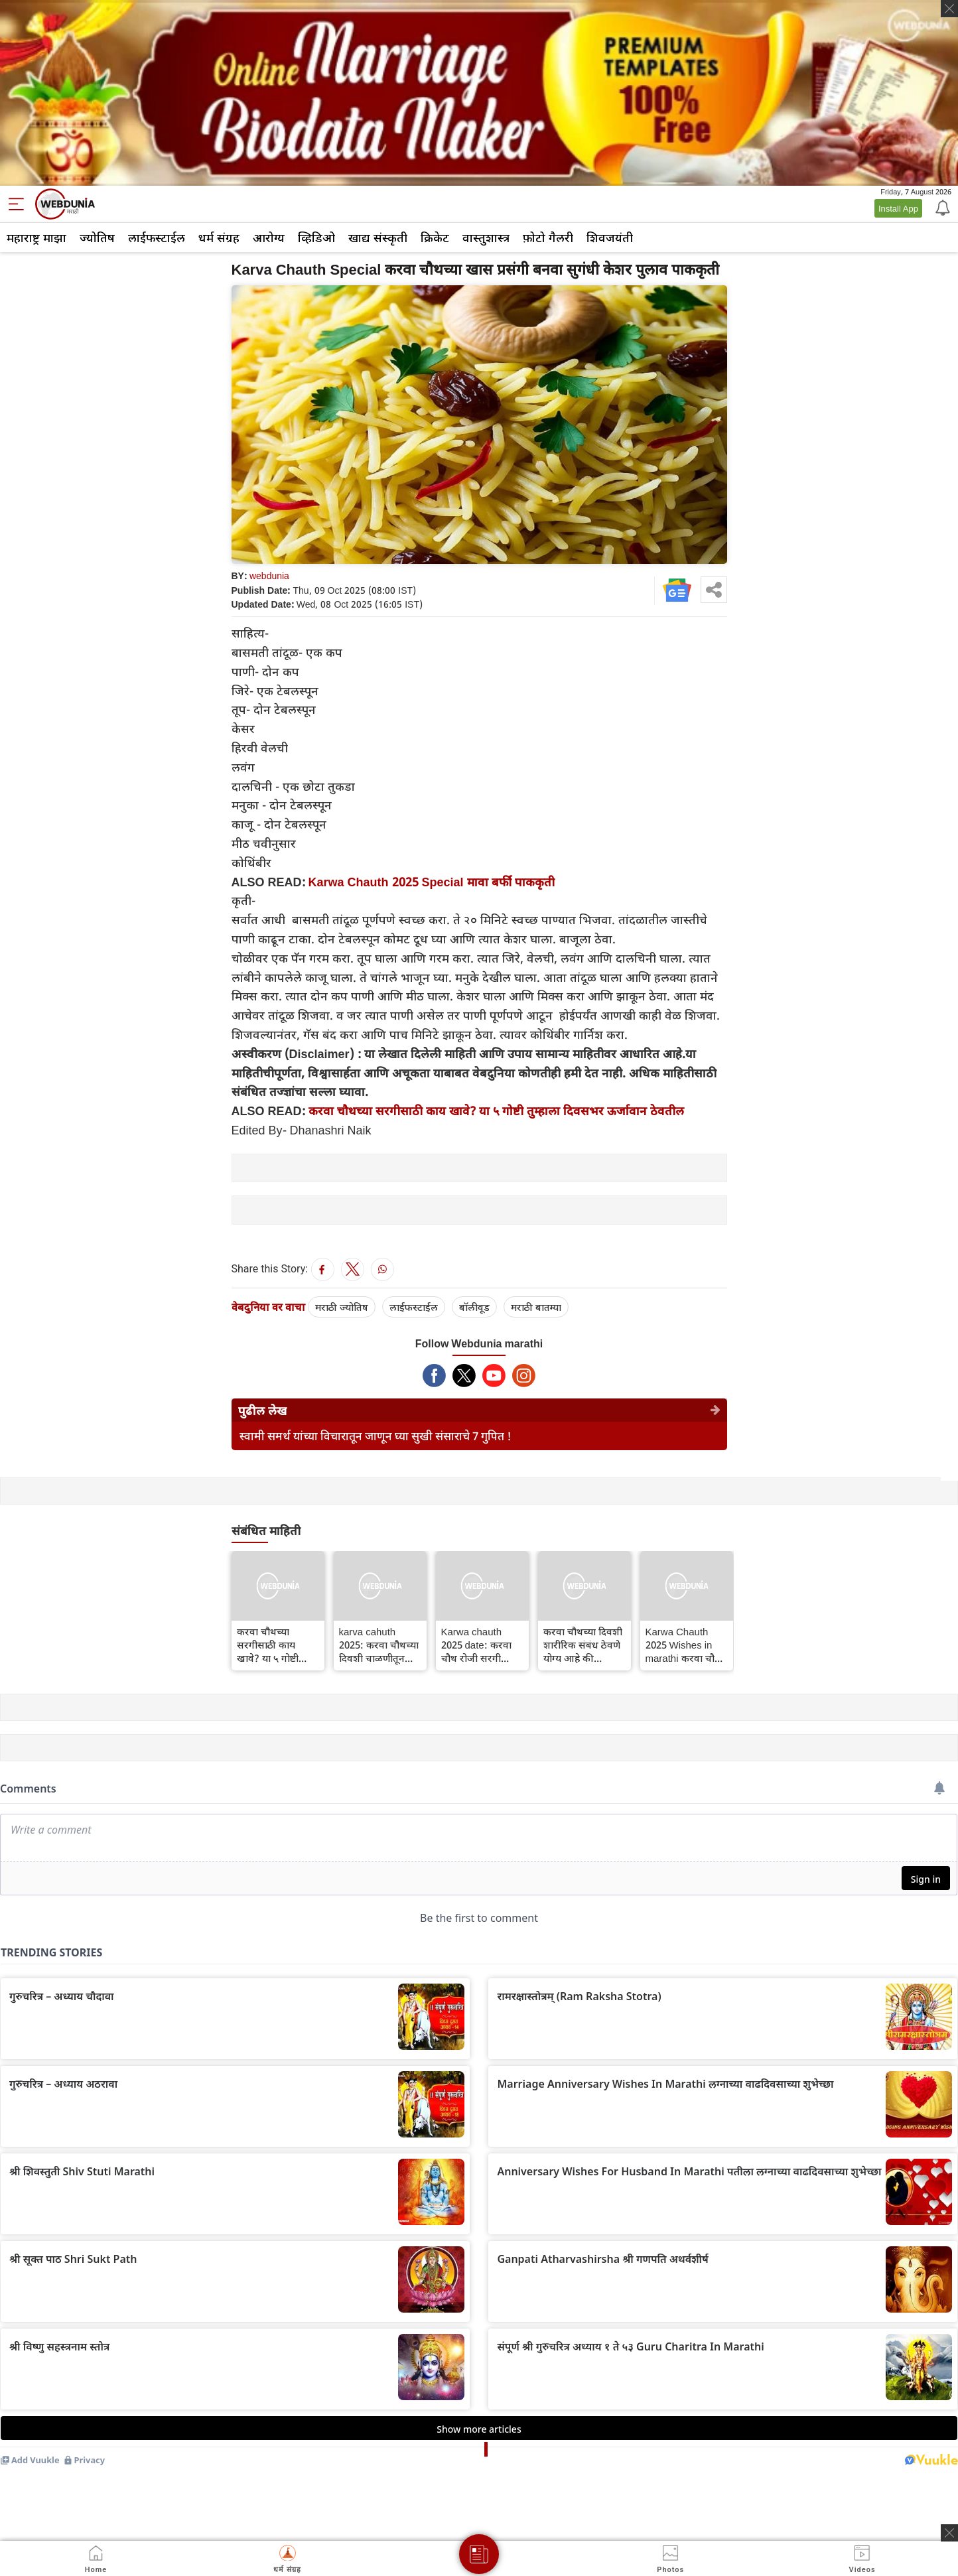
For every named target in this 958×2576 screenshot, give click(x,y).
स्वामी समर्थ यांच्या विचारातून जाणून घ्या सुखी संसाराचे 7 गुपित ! (376, 1436)
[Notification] (941, 207)
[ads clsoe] (949, 2533)
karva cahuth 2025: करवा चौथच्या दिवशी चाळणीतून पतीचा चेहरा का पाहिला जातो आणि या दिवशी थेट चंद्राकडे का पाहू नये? (379, 1644)
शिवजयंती (609, 237)
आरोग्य (269, 237)
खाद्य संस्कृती (377, 237)
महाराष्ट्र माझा (36, 237)
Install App (898, 208)
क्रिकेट (435, 237)
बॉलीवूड (474, 1307)
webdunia (269, 575)
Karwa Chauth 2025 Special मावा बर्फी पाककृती (431, 882)
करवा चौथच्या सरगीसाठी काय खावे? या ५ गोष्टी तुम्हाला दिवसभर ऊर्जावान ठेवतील (496, 1111)
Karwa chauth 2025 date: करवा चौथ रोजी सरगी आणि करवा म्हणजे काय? (476, 1644)
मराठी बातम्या (536, 1307)
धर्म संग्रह (219, 237)
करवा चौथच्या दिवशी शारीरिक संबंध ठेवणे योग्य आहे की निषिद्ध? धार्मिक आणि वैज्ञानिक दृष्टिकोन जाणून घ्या (584, 1644)
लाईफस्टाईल (156, 237)
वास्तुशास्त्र (486, 237)
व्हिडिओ (316, 237)
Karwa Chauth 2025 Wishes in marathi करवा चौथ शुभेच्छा (683, 1644)
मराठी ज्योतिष (341, 1307)
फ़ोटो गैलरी (548, 237)
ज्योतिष (97, 237)
